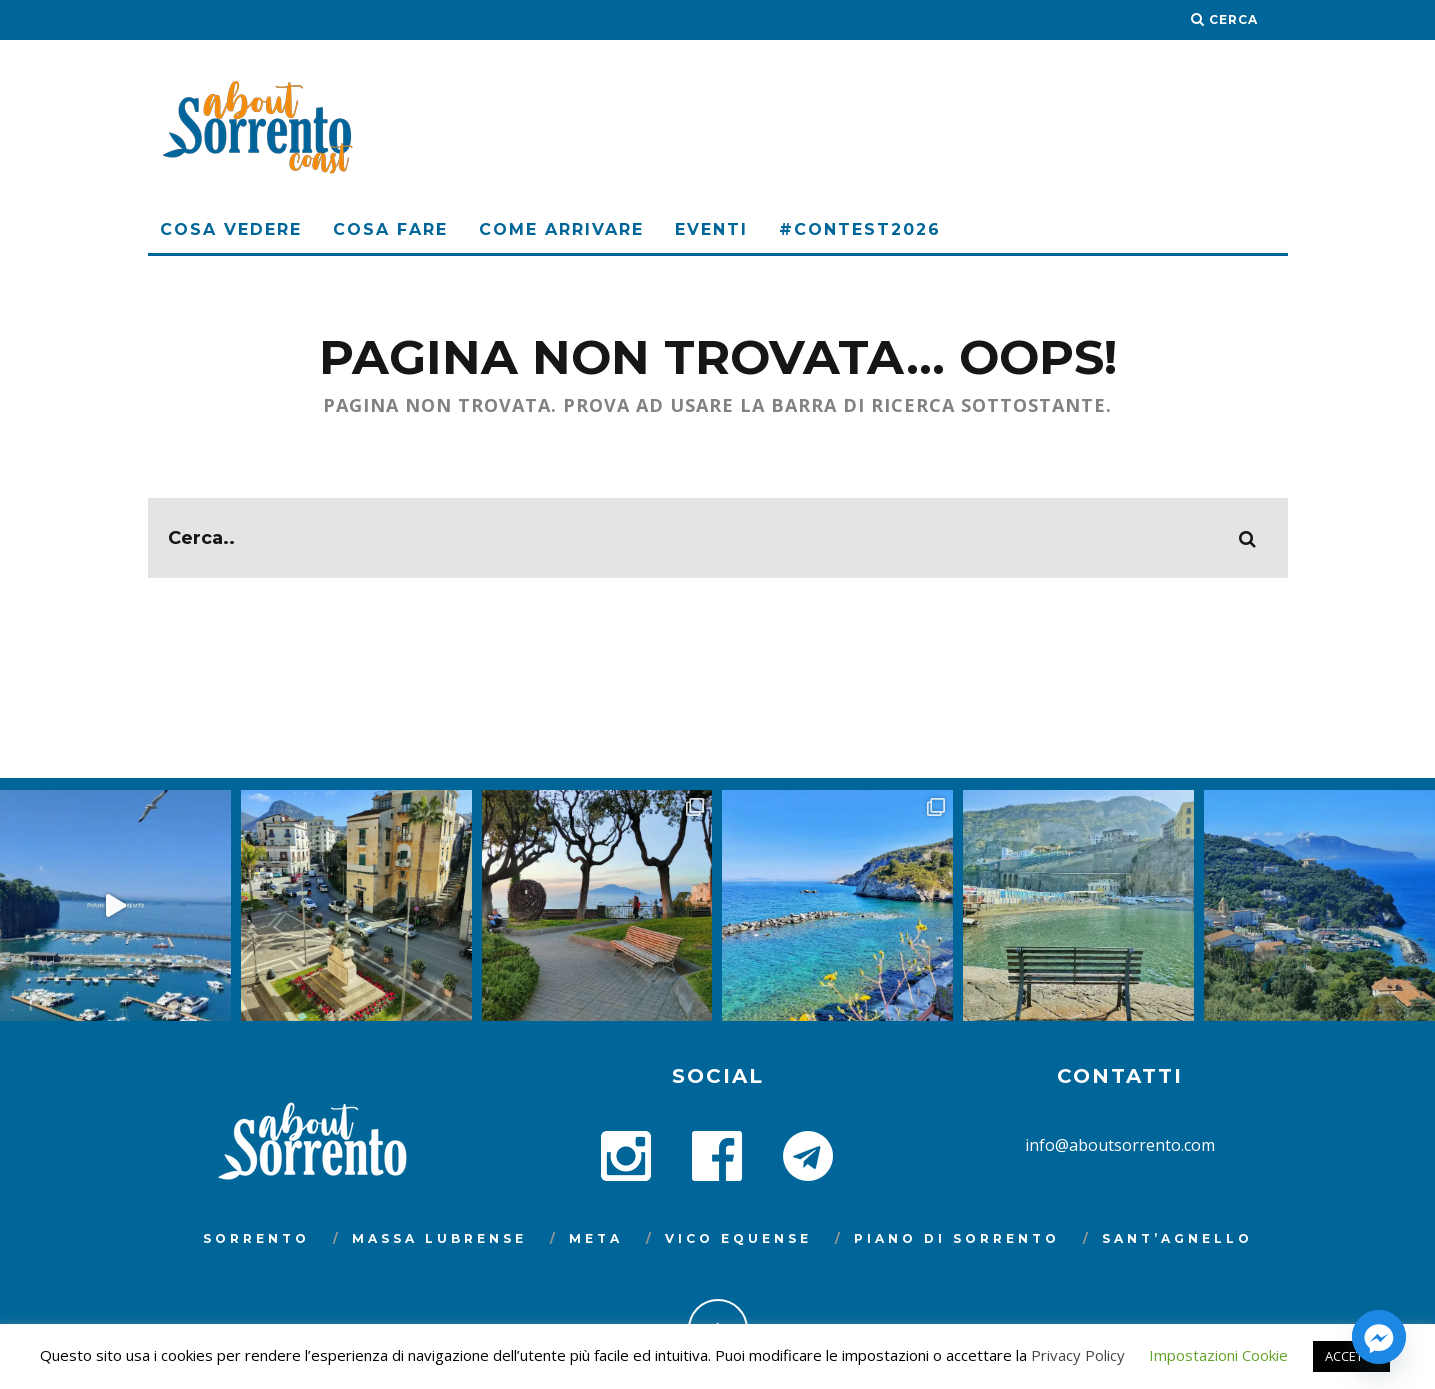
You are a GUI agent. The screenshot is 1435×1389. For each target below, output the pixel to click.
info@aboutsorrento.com (1120, 1145)
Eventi (711, 229)
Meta (596, 1238)
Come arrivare (561, 229)
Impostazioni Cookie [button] (1218, 1355)
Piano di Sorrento (957, 1238)
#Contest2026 (860, 229)
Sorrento (256, 1238)
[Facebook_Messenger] (1379, 1337)
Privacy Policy (1078, 1355)
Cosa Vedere (231, 229)
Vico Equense (738, 1238)
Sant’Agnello (1177, 1238)
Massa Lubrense (439, 1238)
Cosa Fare (390, 229)
